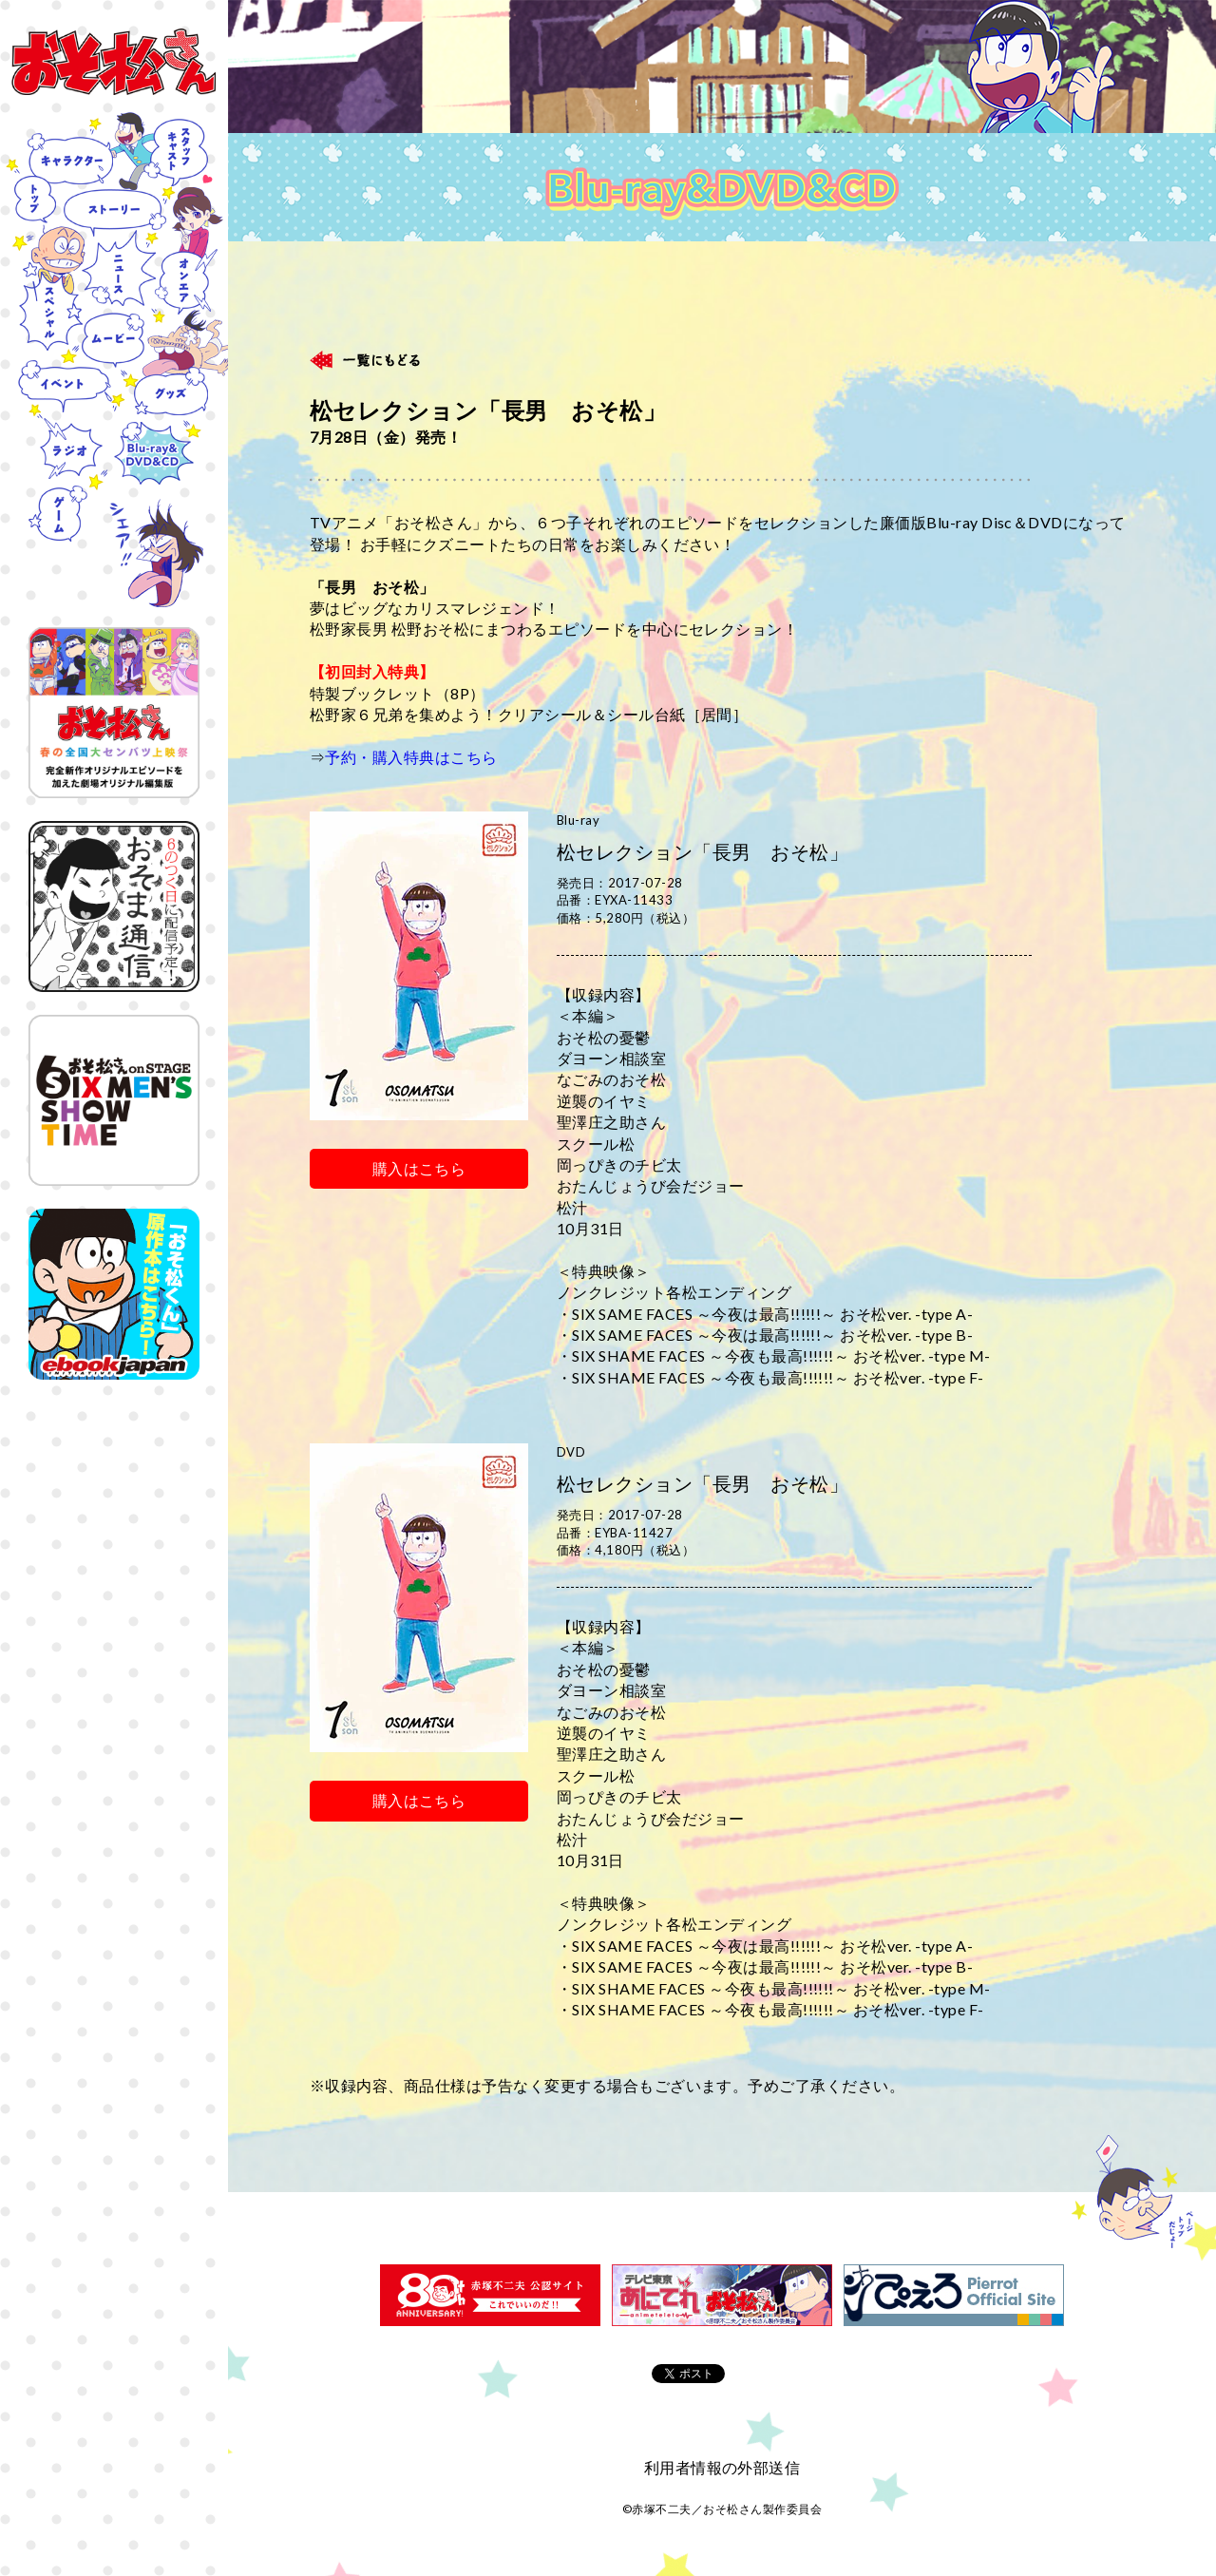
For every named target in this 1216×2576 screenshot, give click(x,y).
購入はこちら (419, 1168)
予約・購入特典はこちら (411, 757)
